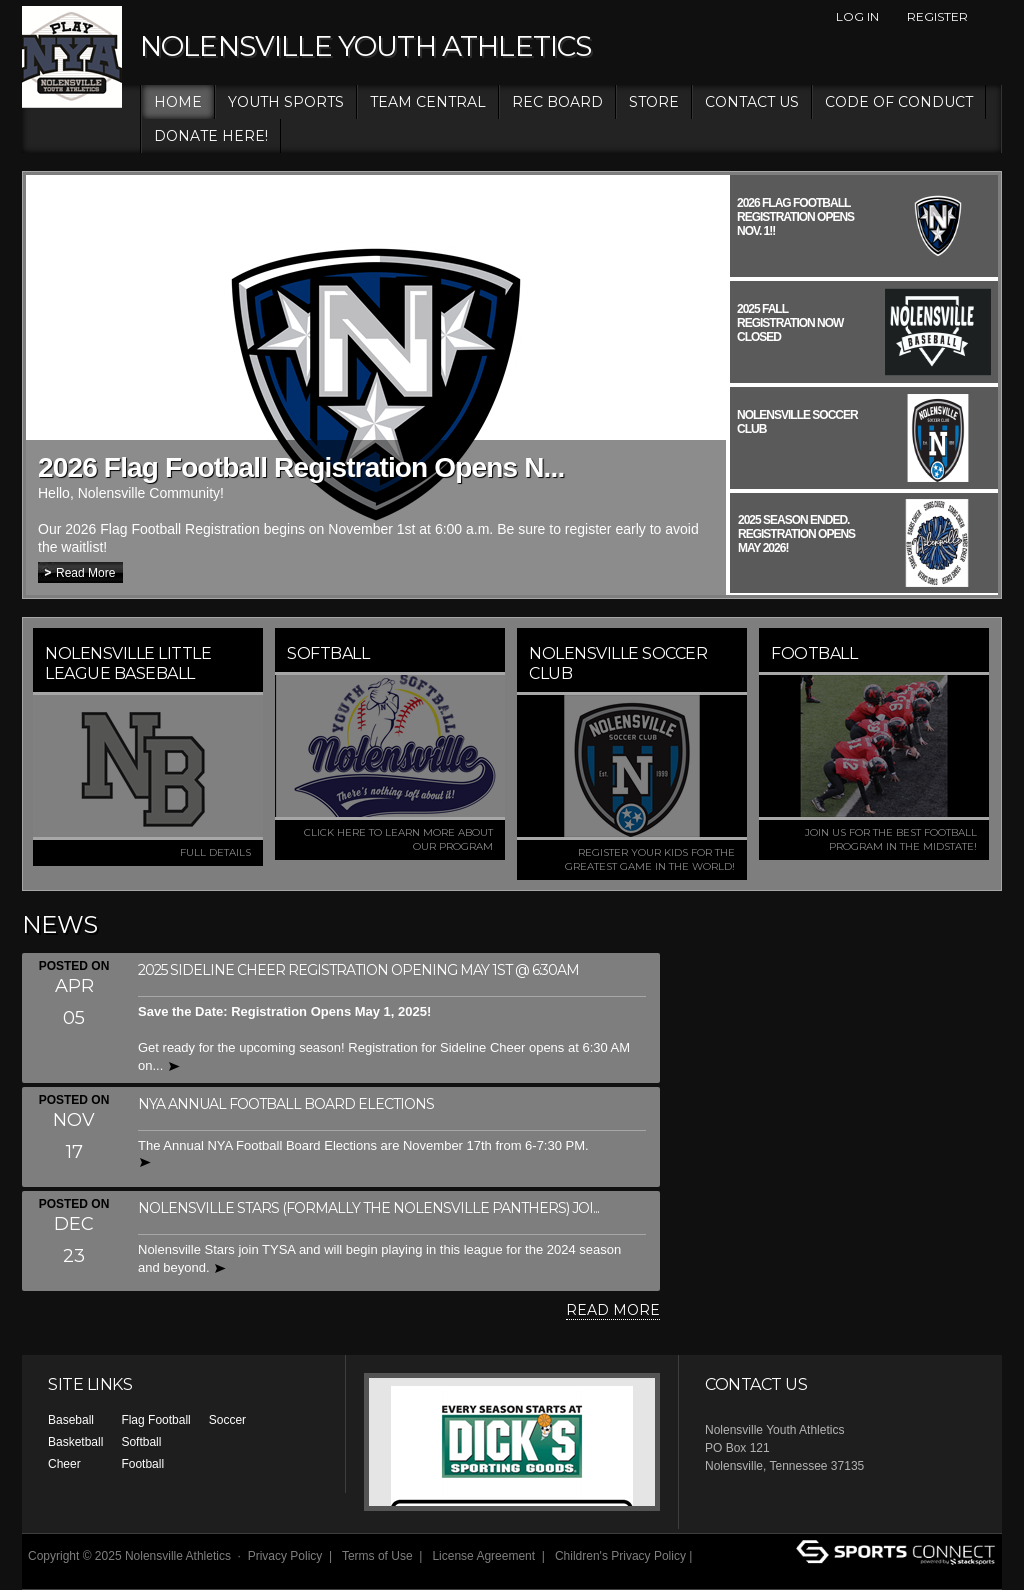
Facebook (991, 17)
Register (937, 16)
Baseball (71, 1420)
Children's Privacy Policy (620, 1556)
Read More (85, 573)
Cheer (64, 1464)
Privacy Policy (285, 1556)
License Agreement (483, 1556)
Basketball (75, 1442)
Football (142, 1464)
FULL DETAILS (215, 852)
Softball (141, 1442)
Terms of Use (377, 1556)
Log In (857, 16)
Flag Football (155, 1420)
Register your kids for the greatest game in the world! (650, 859)
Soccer (227, 1420)
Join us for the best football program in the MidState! (891, 839)
